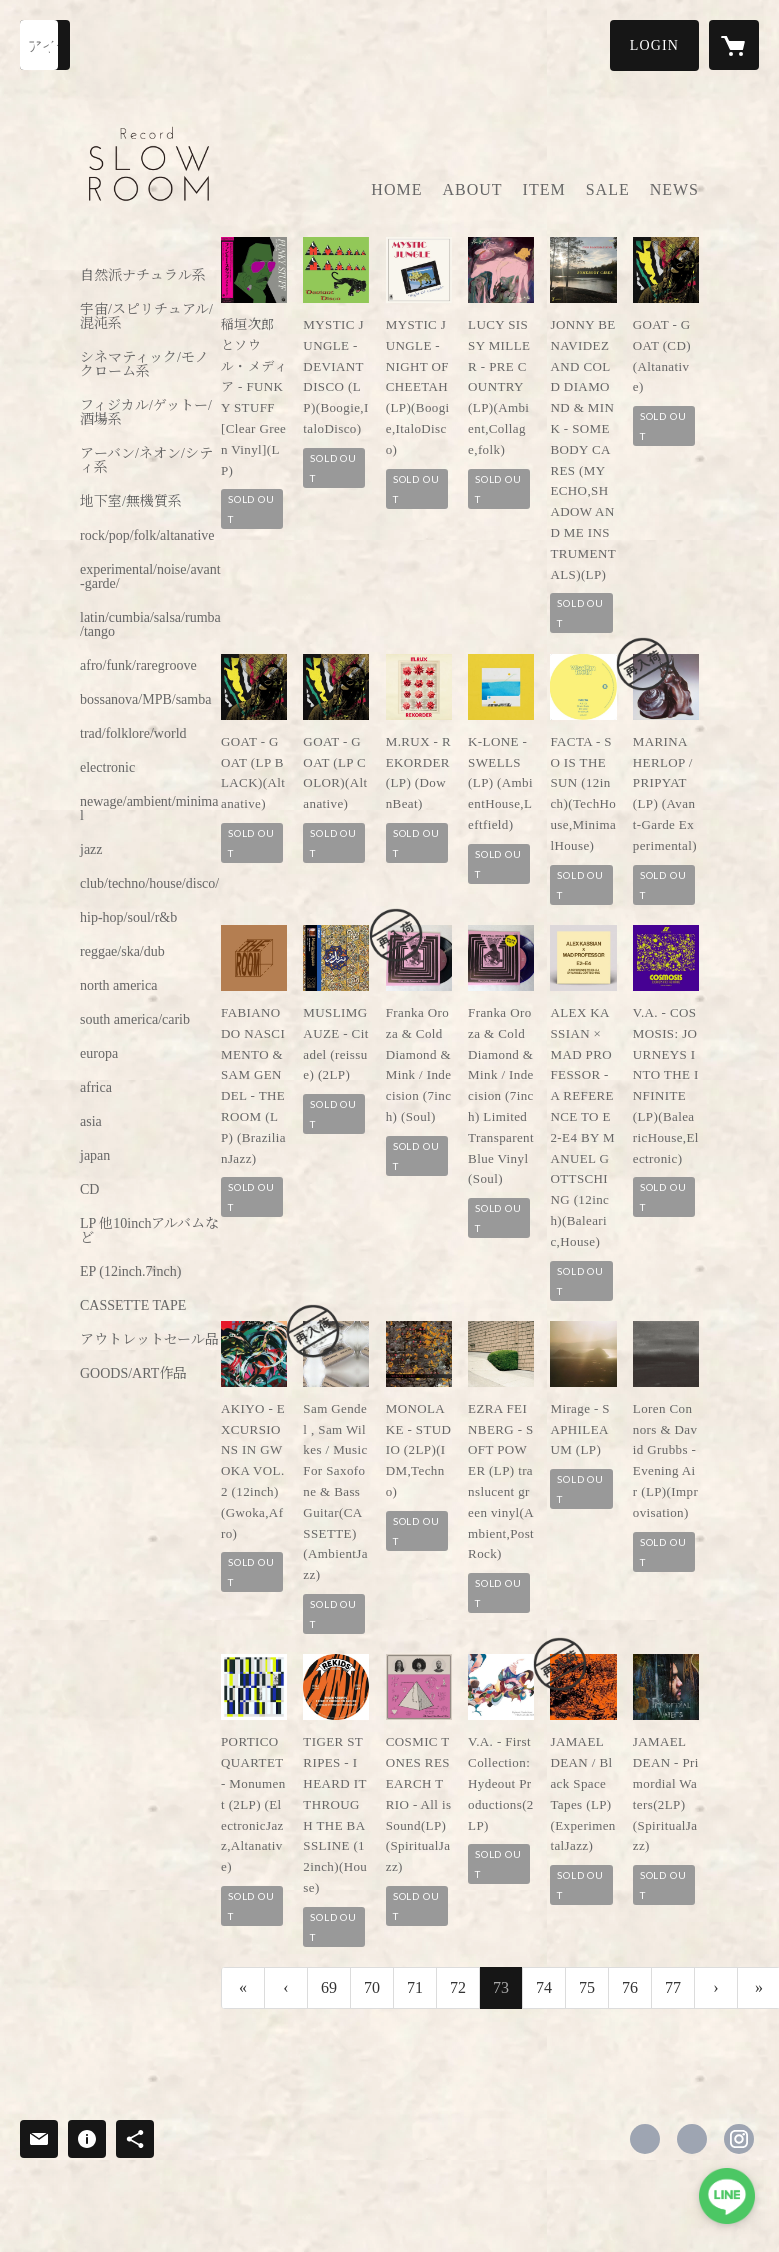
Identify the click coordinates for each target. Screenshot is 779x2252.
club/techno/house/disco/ (149, 884)
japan (95, 1156)
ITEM (544, 189)
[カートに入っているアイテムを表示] (734, 45)
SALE (608, 189)
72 (458, 1987)
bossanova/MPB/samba (145, 700)
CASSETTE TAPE (133, 1306)
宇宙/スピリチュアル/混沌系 (146, 317)
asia (91, 1122)
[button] (654, 45)
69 (329, 1987)
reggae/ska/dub (122, 952)
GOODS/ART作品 (133, 1374)
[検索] (45, 45)
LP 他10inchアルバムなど (149, 1231)
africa (96, 1088)
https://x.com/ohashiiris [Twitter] (692, 2139)
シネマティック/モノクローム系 (144, 365)
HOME (396, 189)
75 (587, 1987)
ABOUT (472, 189)
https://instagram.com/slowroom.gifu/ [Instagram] (739, 2139)
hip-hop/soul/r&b (128, 918)
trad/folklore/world (133, 734)
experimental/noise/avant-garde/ (150, 577)
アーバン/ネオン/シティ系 (146, 461)
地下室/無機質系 (131, 502)
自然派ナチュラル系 (143, 276)
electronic (107, 768)
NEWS (674, 189)
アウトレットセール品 (149, 1340)
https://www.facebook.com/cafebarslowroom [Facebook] (645, 2139)
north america (118, 986)
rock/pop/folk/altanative (147, 536)
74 (544, 1987)
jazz (91, 850)
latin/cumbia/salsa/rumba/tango (150, 625)
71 (415, 1987)
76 (630, 1987)
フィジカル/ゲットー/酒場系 (146, 413)
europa (99, 1054)
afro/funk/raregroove (138, 666)
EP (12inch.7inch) (130, 1272)
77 (673, 1987)
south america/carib (135, 1020)
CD (89, 1190)
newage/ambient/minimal (149, 809)
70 (372, 1987)
